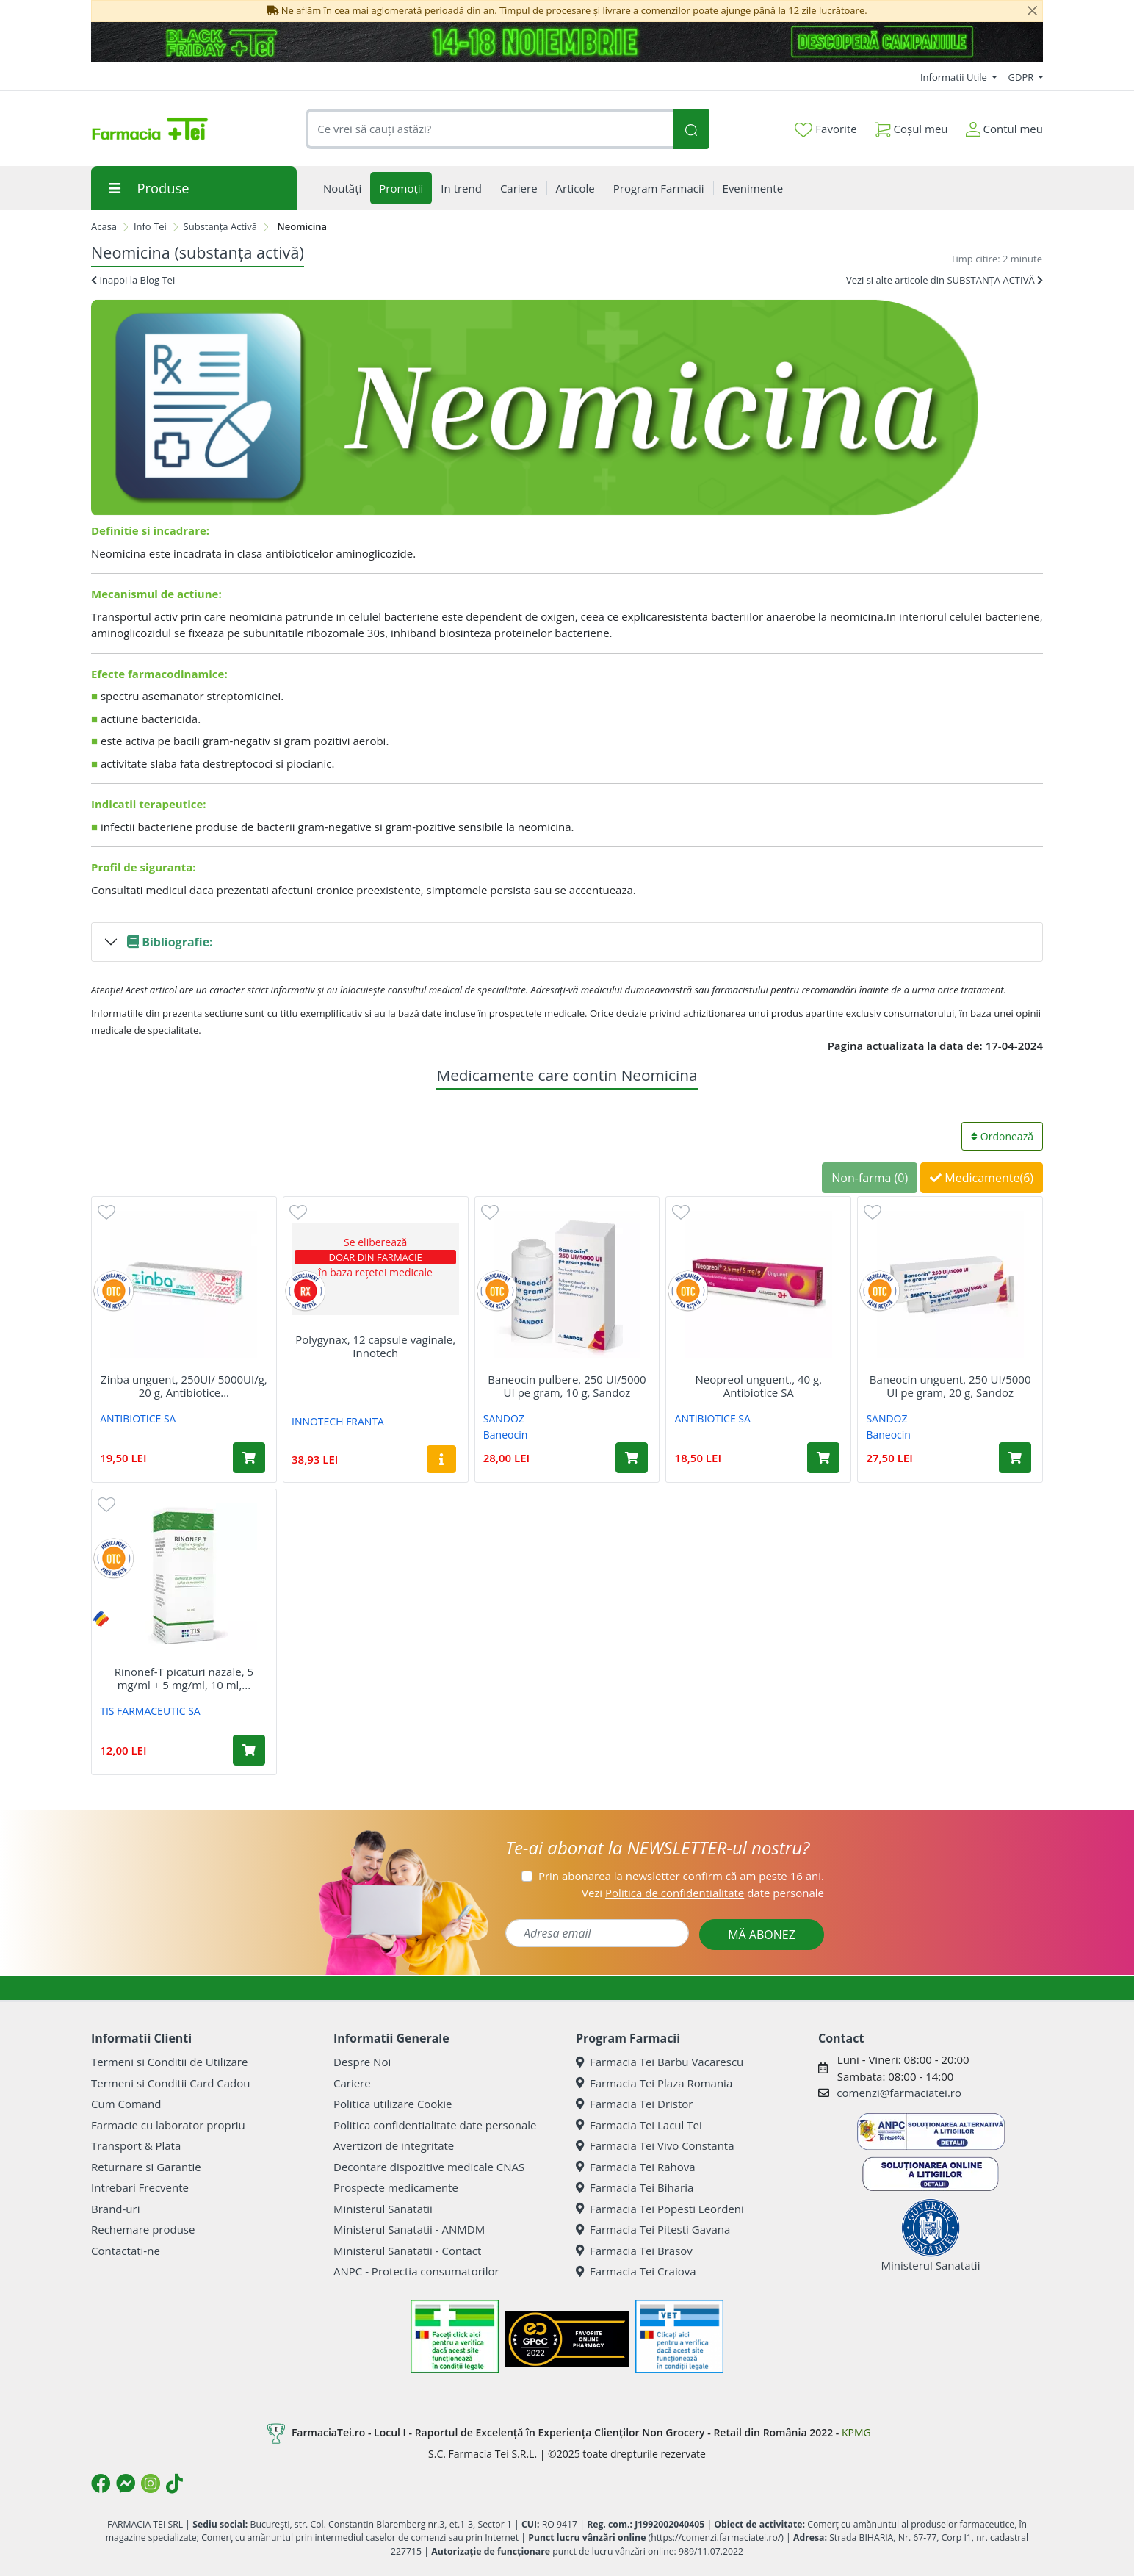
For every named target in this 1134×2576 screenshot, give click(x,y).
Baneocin (505, 1435)
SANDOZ (503, 1418)
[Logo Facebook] (100, 2483)
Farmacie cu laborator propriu (168, 2125)
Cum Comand (126, 2103)
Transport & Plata (136, 2145)
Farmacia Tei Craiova (636, 2271)
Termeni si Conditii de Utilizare (169, 2061)
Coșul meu (911, 126)
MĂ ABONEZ (761, 1934)
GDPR (1022, 77)
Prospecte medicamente (395, 2187)
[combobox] (489, 129)
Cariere (352, 2083)
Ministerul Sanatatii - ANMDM (409, 2229)
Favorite (825, 129)
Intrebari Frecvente (140, 2187)
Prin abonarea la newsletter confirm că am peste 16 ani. (681, 1875)
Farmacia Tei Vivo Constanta (655, 2145)
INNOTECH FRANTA (338, 1421)
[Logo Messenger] (125, 2483)
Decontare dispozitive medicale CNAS (428, 2166)
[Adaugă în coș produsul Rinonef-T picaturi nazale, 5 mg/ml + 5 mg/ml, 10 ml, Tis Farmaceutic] (249, 1750)
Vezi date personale (703, 1892)
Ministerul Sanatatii (383, 2208)
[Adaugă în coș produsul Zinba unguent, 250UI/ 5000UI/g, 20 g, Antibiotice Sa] (249, 1457)
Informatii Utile (954, 77)
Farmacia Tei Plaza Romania (654, 2083)
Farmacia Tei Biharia (634, 2187)
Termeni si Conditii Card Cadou (170, 2083)
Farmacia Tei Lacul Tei (639, 2125)
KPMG (856, 2432)
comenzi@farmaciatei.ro (899, 2092)
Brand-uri (115, 2208)
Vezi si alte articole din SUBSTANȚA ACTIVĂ (944, 280)
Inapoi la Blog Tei (133, 280)
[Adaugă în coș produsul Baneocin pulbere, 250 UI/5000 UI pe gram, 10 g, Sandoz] (631, 1457)
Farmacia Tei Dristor (634, 2103)
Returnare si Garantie (146, 2166)
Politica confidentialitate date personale (434, 2125)
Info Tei (150, 226)
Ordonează (1002, 1136)
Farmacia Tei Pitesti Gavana (653, 2229)
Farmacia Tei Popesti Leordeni (660, 2208)
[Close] (1032, 11)
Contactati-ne (125, 2250)
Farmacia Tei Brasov (634, 2250)
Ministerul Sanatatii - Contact (407, 2250)
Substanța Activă (220, 226)
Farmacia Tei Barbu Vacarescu (659, 2061)
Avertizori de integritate (393, 2145)
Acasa (104, 226)
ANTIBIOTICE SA (138, 1418)
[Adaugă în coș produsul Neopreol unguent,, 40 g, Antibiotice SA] (823, 1457)
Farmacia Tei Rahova (636, 2166)
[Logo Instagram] (150, 2483)
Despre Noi (362, 2061)
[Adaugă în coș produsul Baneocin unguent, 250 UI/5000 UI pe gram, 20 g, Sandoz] (1015, 1457)
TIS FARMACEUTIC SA (150, 1711)
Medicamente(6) (981, 1178)
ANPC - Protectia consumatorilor (416, 2271)
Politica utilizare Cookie (392, 2103)
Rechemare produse (143, 2229)
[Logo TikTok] (174, 2483)
